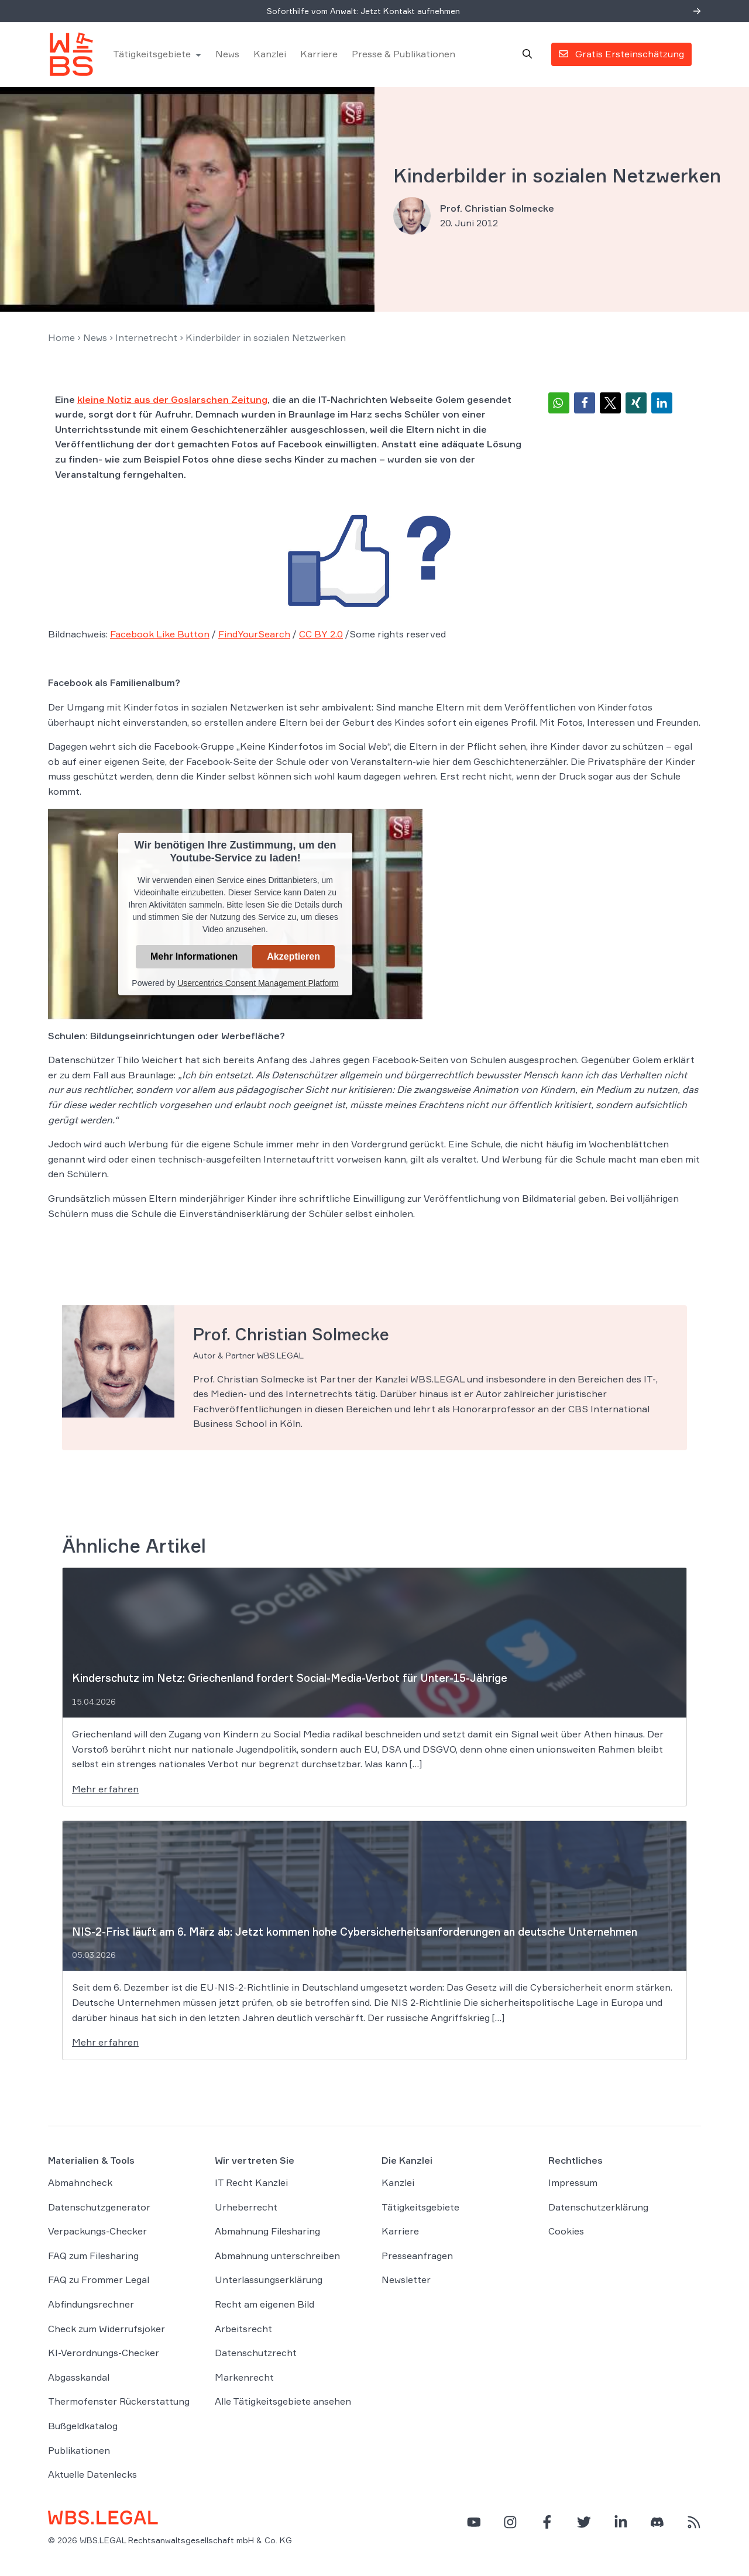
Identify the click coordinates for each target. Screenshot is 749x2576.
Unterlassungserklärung (268, 2281)
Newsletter (406, 2281)
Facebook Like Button (159, 636)
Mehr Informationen (194, 958)
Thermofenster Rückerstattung (119, 2403)
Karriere (319, 55)
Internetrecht (146, 338)
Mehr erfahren (105, 1790)
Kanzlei (270, 55)
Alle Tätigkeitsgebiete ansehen (283, 2403)
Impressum (572, 2183)
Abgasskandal (78, 2378)
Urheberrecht (246, 2208)
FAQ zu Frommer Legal (98, 2281)
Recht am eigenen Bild (264, 2305)
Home (61, 338)
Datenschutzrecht (256, 2354)
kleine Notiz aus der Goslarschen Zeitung (172, 400)
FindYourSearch (254, 636)
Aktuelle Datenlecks (92, 2475)
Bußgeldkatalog (83, 2427)
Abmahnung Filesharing (267, 2232)
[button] (558, 404)
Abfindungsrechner (91, 2305)
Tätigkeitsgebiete (152, 55)
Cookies (566, 2232)
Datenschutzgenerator (99, 2208)
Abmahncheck (80, 2183)
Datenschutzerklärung (598, 2208)
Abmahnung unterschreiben (277, 2257)
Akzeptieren (293, 958)
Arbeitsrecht (243, 2330)
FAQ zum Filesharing (93, 2257)
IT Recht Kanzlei (251, 2183)
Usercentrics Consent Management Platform (257, 984)
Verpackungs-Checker (97, 2232)
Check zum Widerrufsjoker (106, 2330)
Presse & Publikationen (404, 55)
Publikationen (79, 2451)
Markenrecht (244, 2378)
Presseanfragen (417, 2257)
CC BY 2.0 (321, 636)
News (228, 55)
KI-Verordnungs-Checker (103, 2354)
